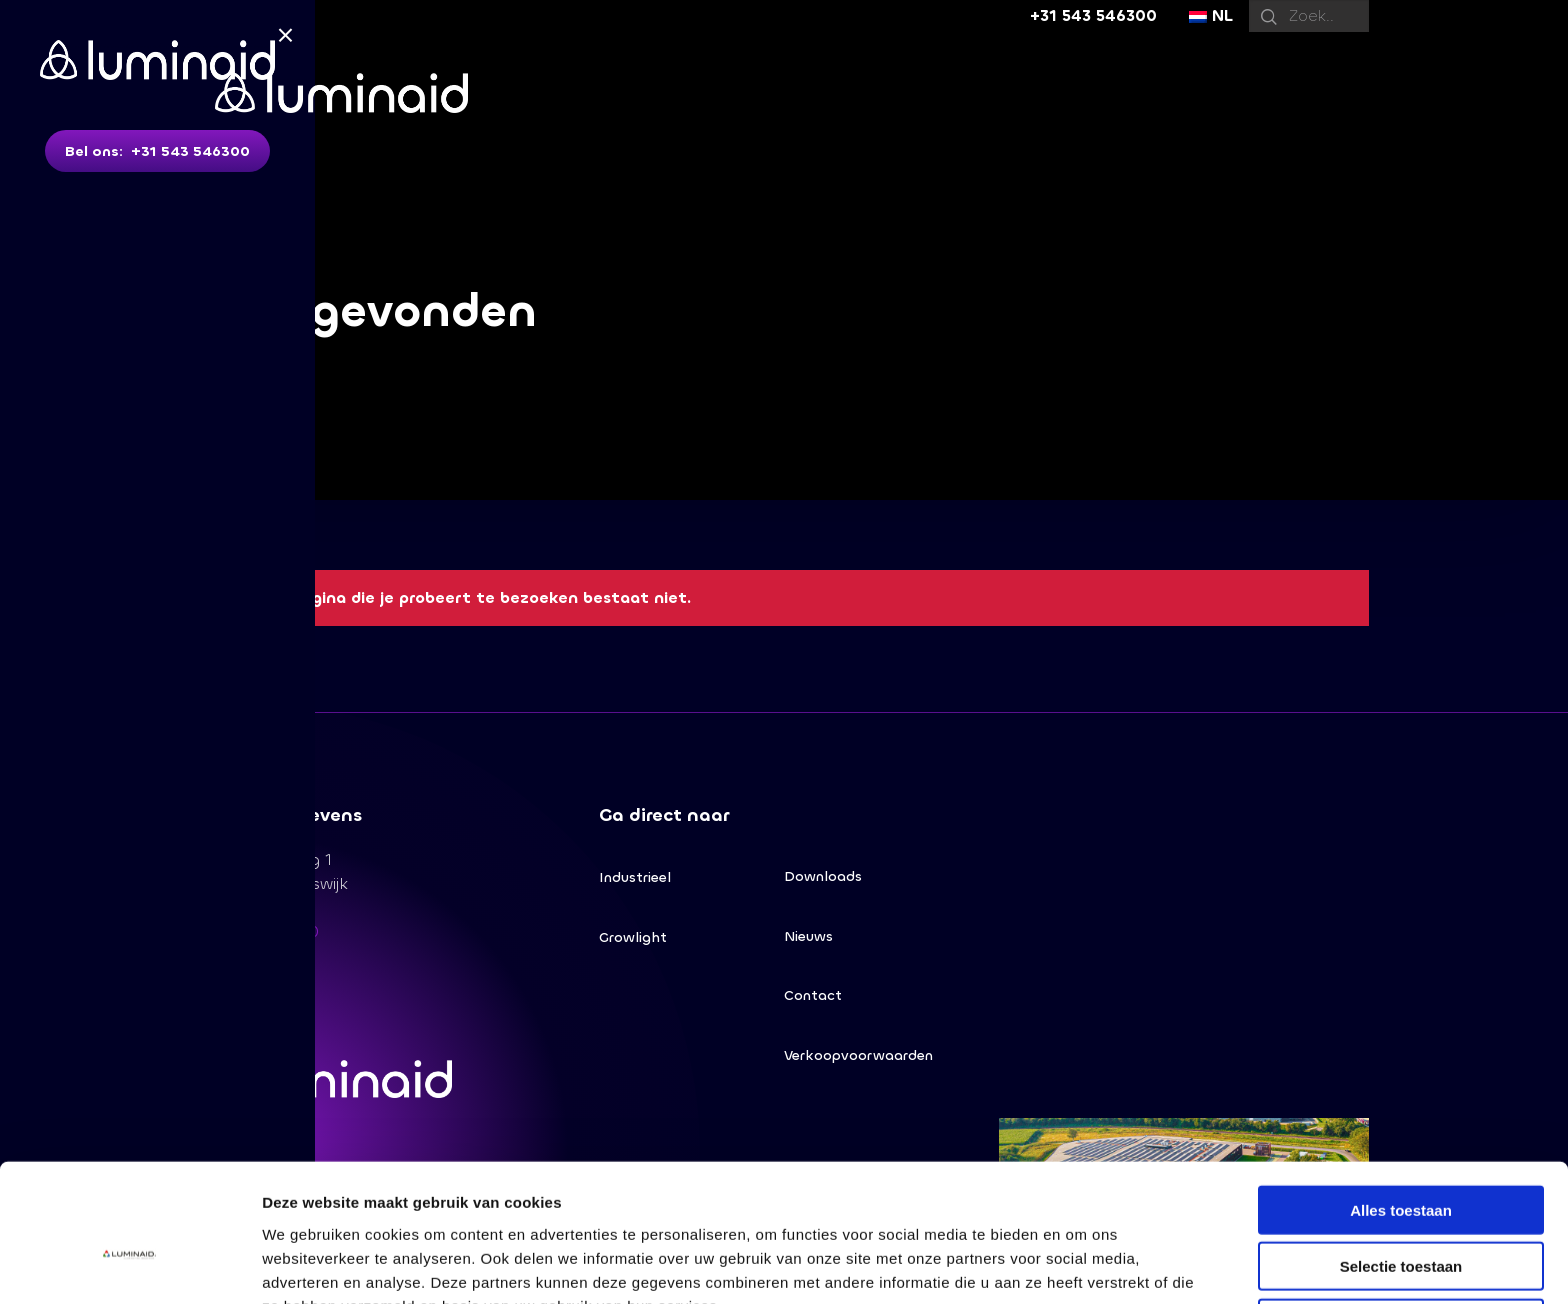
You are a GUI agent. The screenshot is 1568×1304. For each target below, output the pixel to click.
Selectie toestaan (1401, 1160)
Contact (813, 996)
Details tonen (1080, 1264)
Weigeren (1400, 1216)
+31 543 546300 (1093, 15)
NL (1211, 15)
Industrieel (635, 877)
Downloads (823, 876)
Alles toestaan (1401, 1103)
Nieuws (808, 936)
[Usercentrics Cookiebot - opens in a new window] (129, 1265)
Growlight (633, 937)
